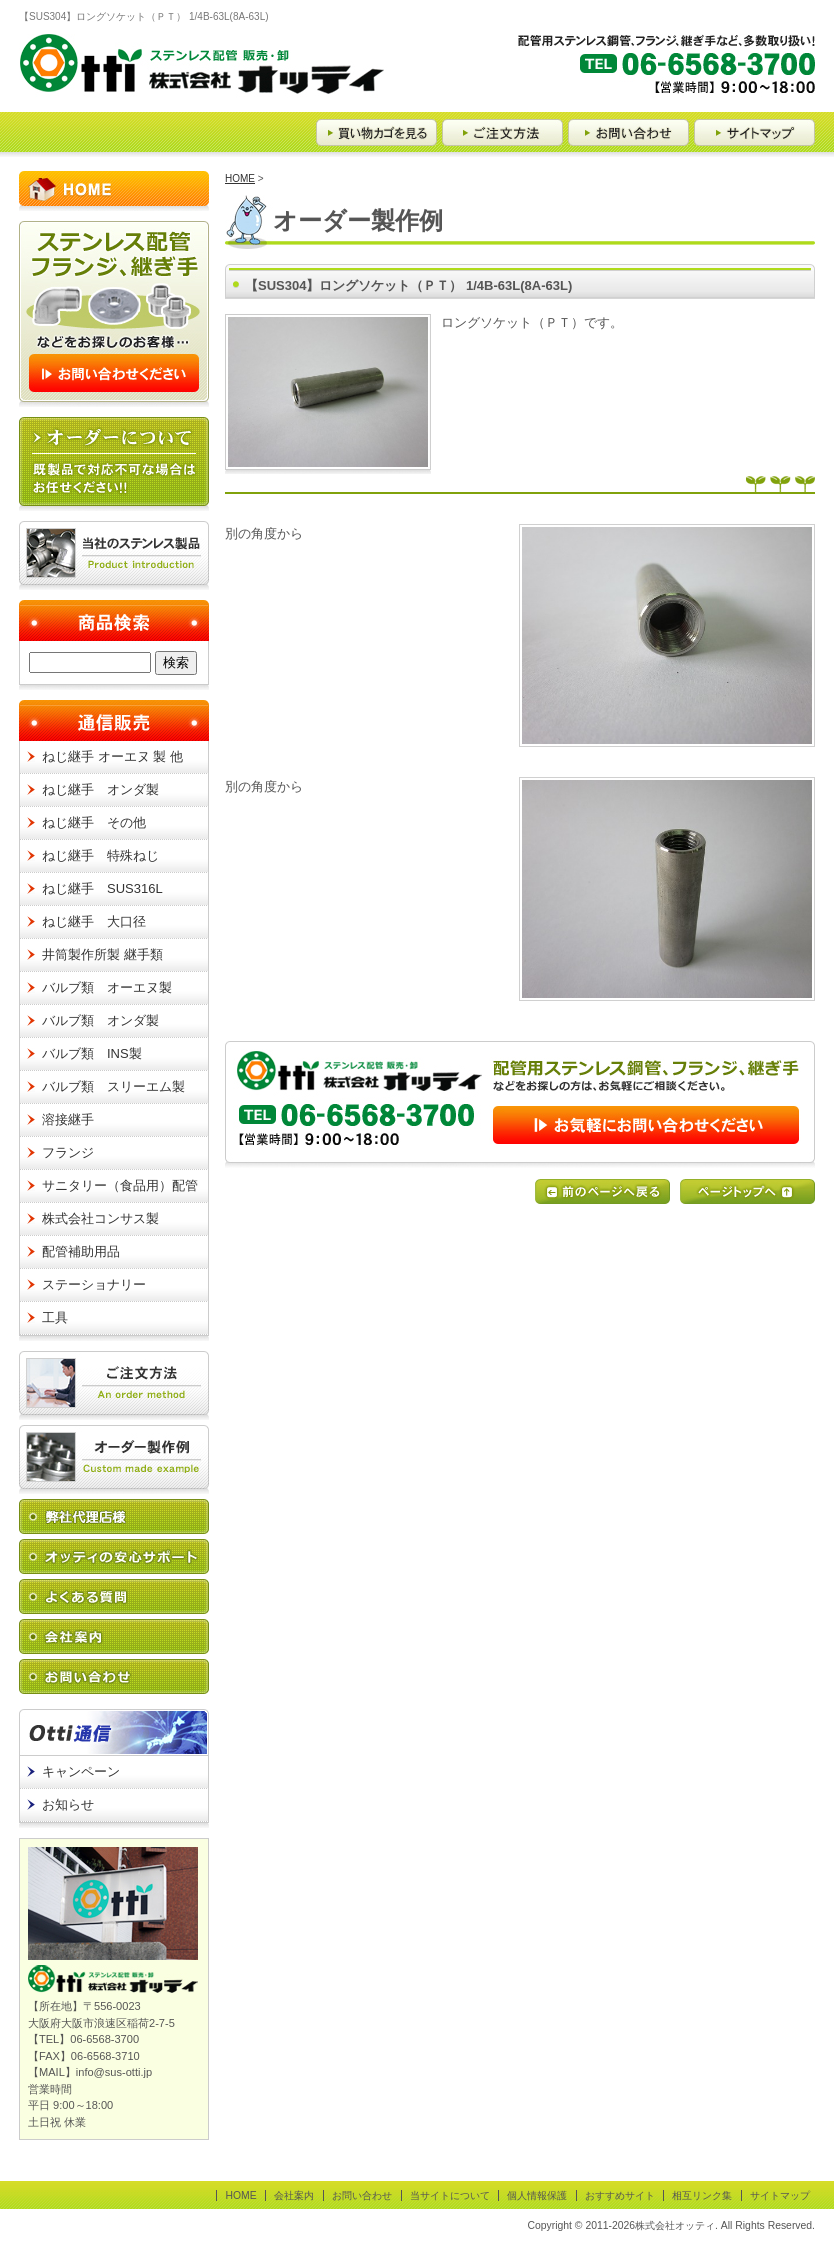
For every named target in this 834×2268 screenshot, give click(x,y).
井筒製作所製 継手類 (102, 954)
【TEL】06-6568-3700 (665, 73)
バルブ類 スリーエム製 (113, 1086)
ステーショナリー (94, 1284)
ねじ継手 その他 (94, 822)
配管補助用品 (81, 1251)
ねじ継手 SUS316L (102, 888)
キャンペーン (81, 1771)
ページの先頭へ (747, 1191)
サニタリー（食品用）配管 (120, 1185)
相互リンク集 (702, 2195)
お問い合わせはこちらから (520, 1105)
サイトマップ (780, 2195)
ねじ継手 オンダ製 (100, 789)
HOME (240, 178)
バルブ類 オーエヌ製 (107, 987)
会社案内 (294, 2195)
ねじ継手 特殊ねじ (100, 855)
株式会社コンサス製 (100, 1218)
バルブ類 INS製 (92, 1053)
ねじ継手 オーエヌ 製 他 (112, 756)
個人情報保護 (537, 2195)
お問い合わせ (362, 2195)
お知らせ (68, 1804)
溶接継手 (68, 1119)
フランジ (68, 1152)
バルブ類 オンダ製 (100, 1020)
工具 (55, 1317)
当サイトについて (450, 2195)
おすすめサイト (620, 2195)
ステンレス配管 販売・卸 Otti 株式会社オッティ (201, 73)
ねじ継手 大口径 (94, 921)
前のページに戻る (602, 1191)
